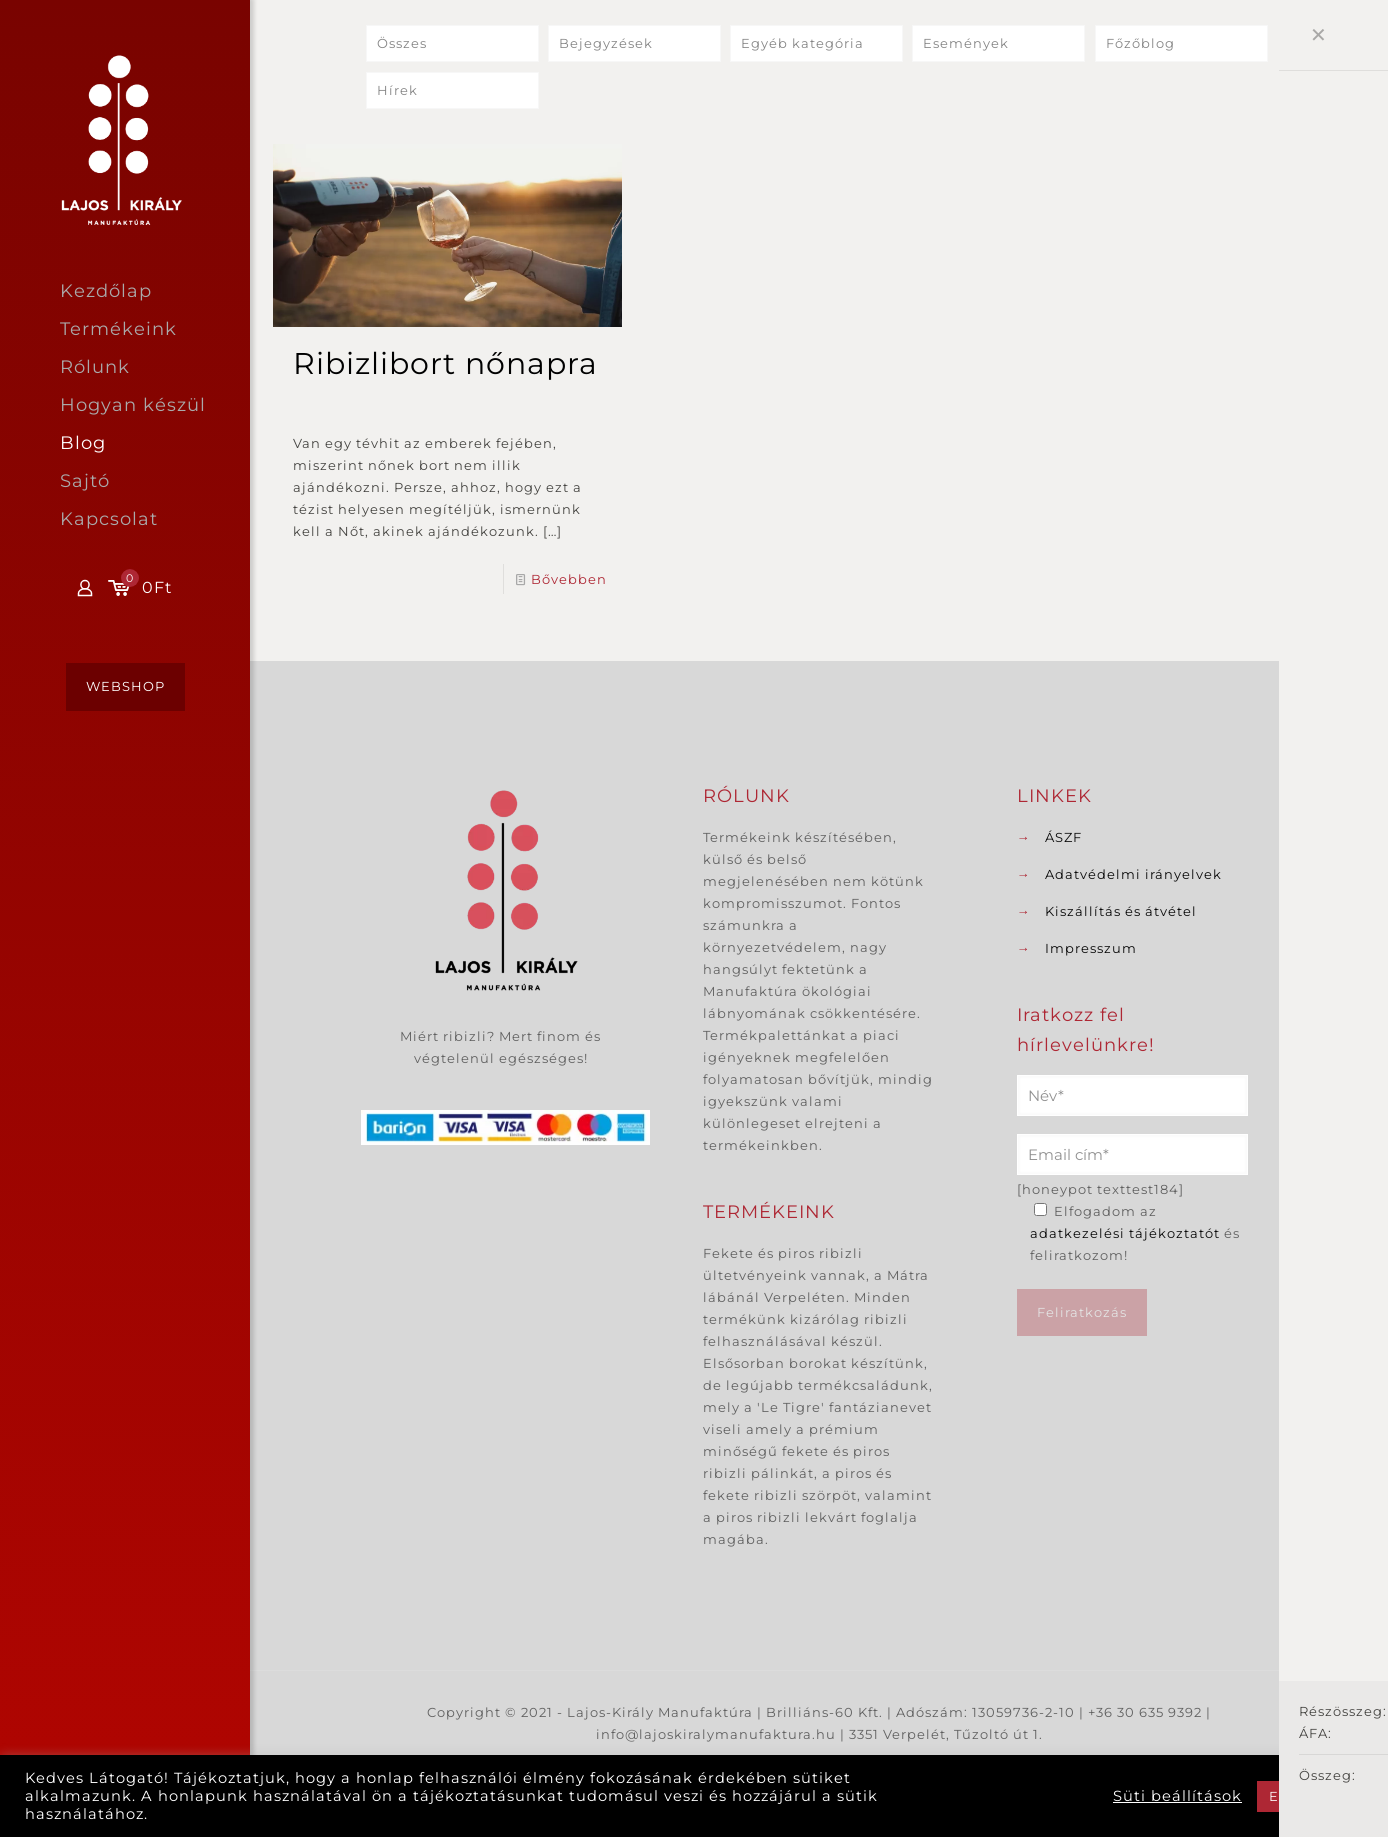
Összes (402, 44)
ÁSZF (1063, 837)
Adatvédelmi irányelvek (1133, 874)
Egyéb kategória (802, 44)
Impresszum (1091, 948)
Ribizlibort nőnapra (445, 363)
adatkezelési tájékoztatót (1125, 1233)
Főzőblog (1140, 44)
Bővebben (569, 579)
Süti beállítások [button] (1177, 1796)
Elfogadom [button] (1310, 1796)
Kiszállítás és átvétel (1121, 911)
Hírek (397, 91)
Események (966, 44)
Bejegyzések (606, 44)
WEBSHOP (125, 686)
